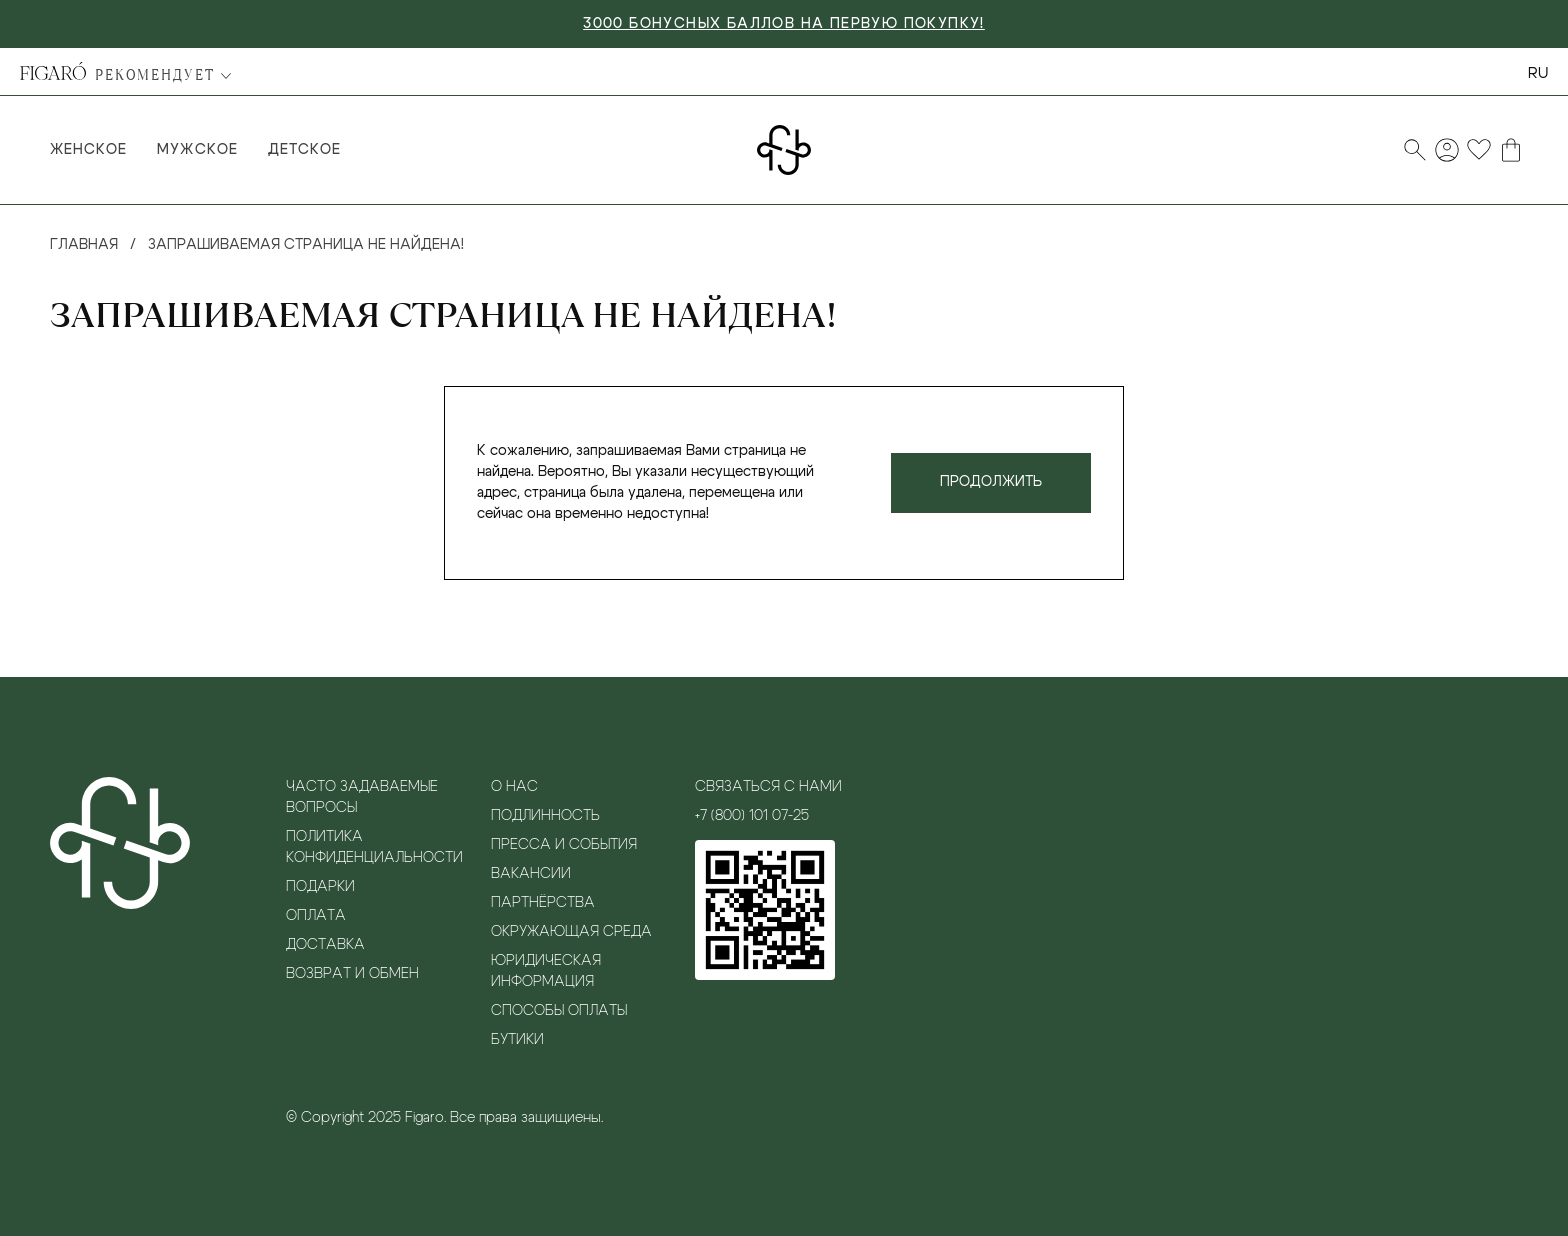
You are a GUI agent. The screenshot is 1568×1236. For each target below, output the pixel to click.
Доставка (325, 945)
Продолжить (991, 482)
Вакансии (531, 874)
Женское (88, 150)
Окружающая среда (571, 932)
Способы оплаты (559, 1011)
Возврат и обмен (352, 974)
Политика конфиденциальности (373, 847)
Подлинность (545, 816)
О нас (514, 787)
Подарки (320, 887)
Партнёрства (543, 903)
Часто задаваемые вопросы (362, 797)
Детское (304, 150)
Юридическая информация (546, 971)
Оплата (316, 916)
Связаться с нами (768, 787)
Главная (84, 245)
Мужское (197, 150)
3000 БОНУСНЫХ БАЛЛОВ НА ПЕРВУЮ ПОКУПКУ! (784, 24)
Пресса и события (564, 845)
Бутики (517, 1040)
